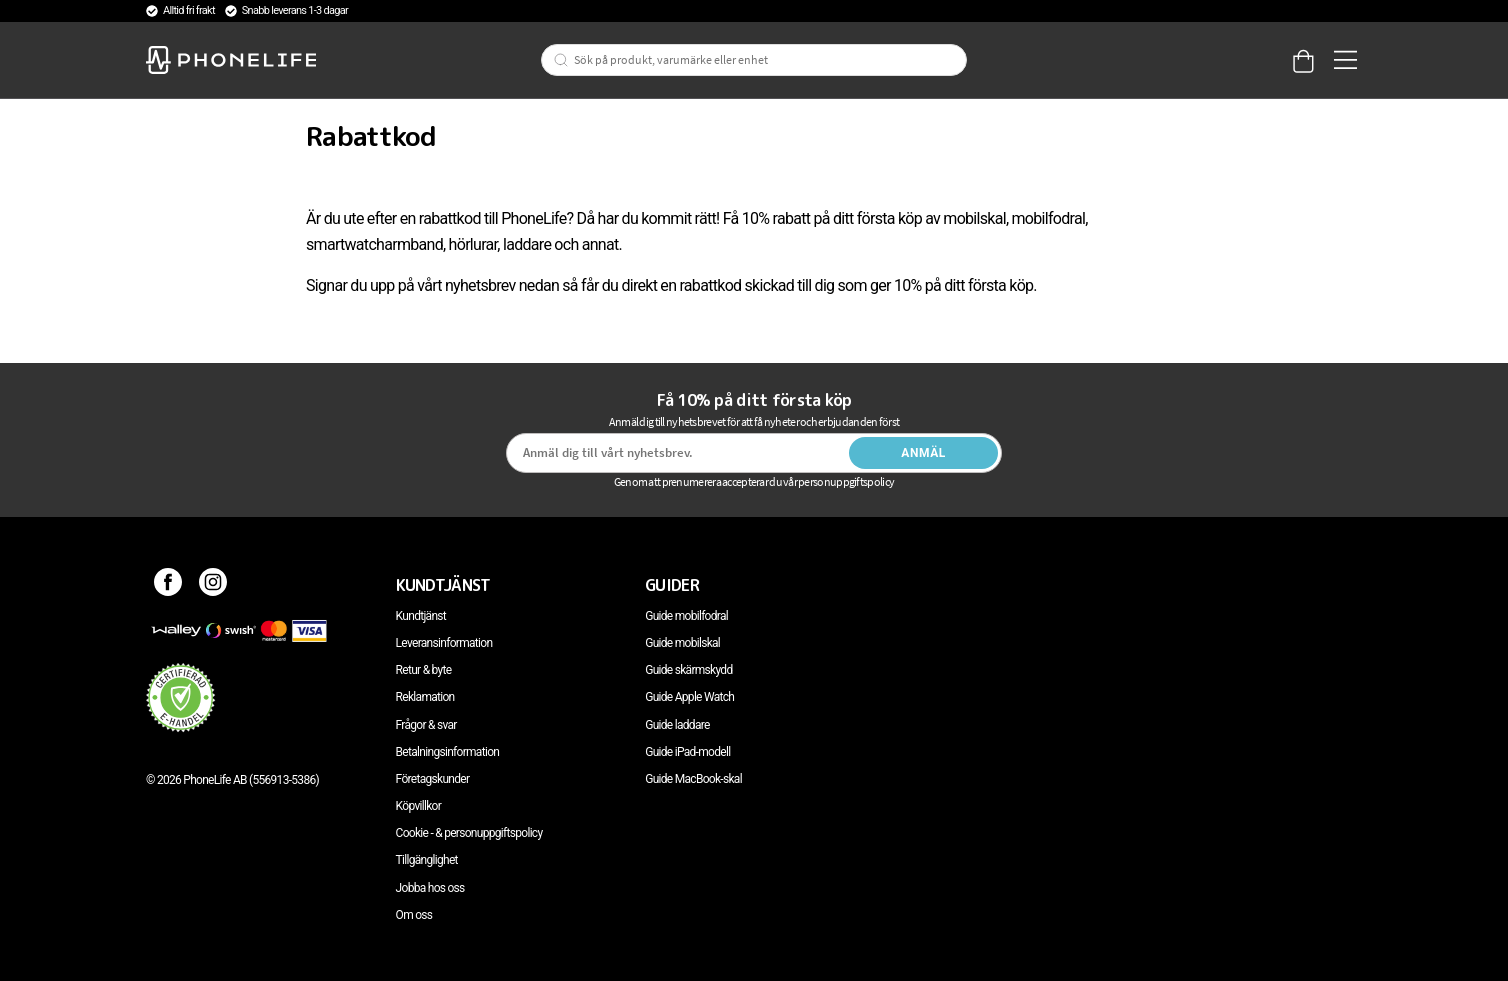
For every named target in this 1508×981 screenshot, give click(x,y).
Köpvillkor (418, 806)
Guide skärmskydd (688, 670)
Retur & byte (424, 670)
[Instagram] (213, 585)
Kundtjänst (421, 616)
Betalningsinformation (448, 752)
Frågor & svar (426, 725)
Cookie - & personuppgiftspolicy (469, 833)
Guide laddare (677, 725)
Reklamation (425, 697)
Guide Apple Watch (689, 697)
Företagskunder (433, 779)
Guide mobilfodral (686, 616)
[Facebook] (168, 585)
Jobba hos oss (430, 888)
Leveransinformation (444, 643)
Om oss (414, 915)
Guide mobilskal (682, 643)
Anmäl (923, 453)
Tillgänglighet (427, 860)
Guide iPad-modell (687, 752)
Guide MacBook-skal (693, 779)
